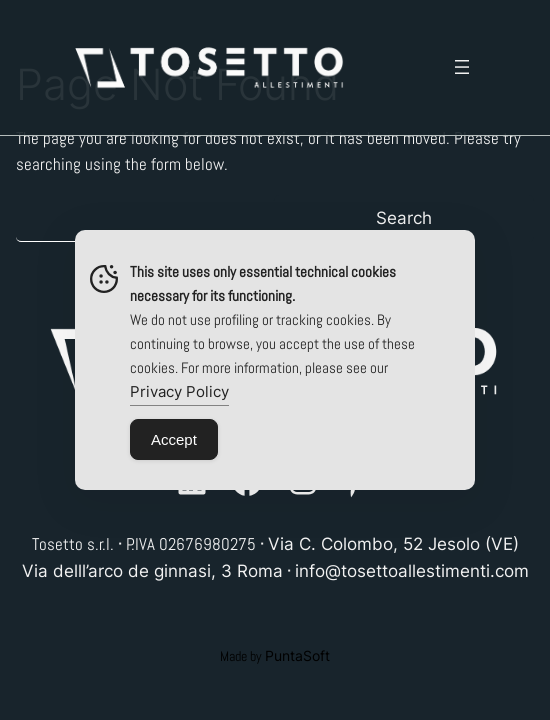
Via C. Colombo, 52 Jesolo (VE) (393, 544)
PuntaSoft (297, 655)
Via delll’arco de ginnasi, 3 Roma (152, 571)
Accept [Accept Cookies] (174, 439)
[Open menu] (462, 67)
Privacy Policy (179, 391)
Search (404, 218)
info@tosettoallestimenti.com (412, 571)
